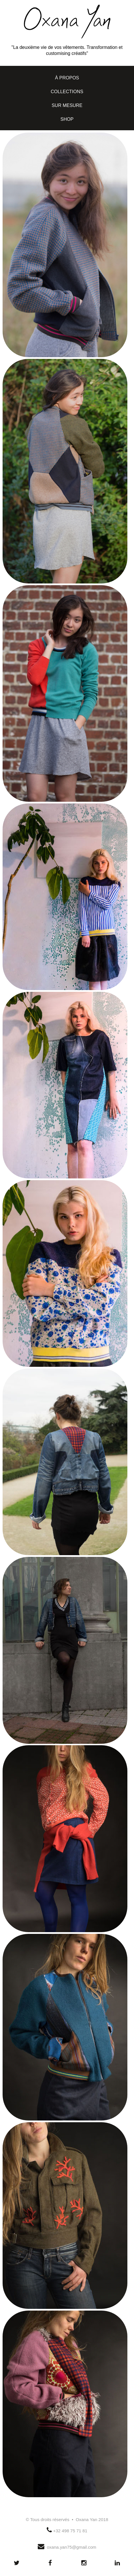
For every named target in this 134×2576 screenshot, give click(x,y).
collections (67, 91)
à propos (67, 77)
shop (67, 119)
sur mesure (67, 105)
